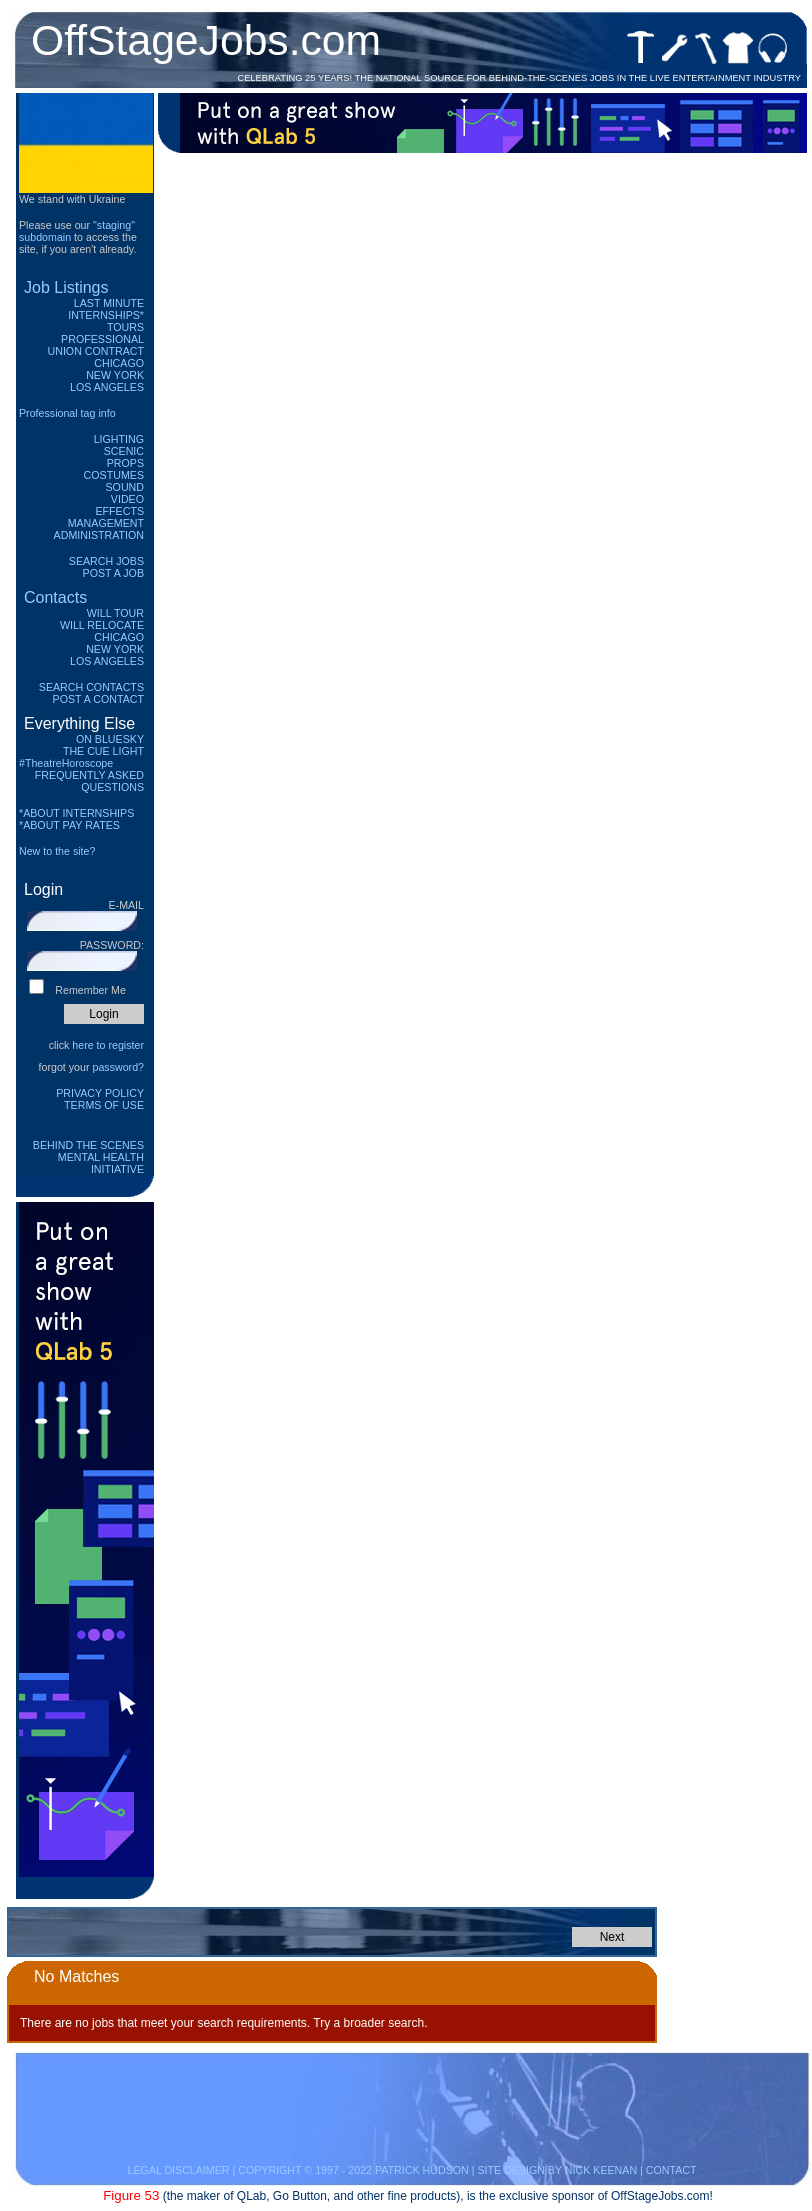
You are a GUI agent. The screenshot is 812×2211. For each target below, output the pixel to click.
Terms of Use (104, 1105)
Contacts (55, 597)
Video (127, 499)
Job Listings (66, 287)
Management (106, 523)
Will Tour (115, 613)
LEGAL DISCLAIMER (178, 2170)
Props (125, 463)
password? (118, 1067)
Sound (125, 487)
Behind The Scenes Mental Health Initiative (88, 1157)
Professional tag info (67, 413)
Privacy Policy (100, 1093)
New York (115, 375)
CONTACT (671, 2170)
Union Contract (96, 351)
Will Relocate (102, 625)
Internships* (106, 315)
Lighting (119, 439)
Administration (99, 535)
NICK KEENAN (601, 2170)
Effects (119, 511)
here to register (108, 1045)
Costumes (114, 475)
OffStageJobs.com (206, 40)
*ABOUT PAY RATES (69, 825)
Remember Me (90, 990)
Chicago (119, 363)
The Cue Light (103, 751)
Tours (125, 327)
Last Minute (109, 303)
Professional (102, 339)
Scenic (124, 451)
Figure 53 (131, 2195)
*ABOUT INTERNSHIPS (76, 813)
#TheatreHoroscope (66, 763)
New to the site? (57, 851)
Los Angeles (107, 387)
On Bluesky (110, 739)
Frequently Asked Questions (89, 781)
